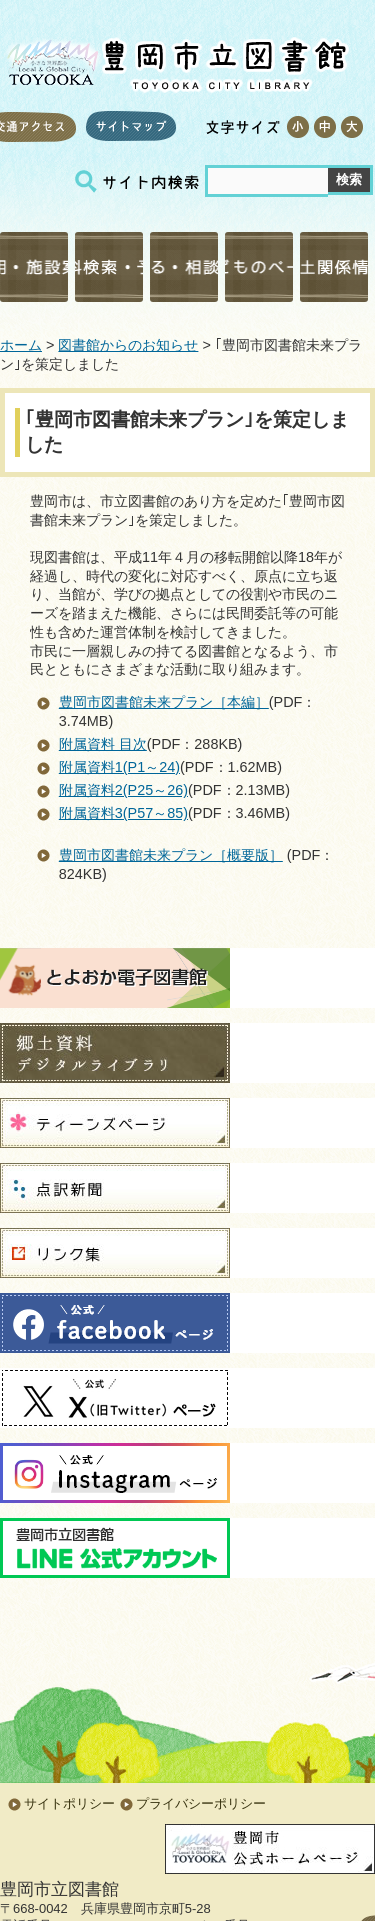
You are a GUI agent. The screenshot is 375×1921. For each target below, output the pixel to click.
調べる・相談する (184, 267)
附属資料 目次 (103, 744)
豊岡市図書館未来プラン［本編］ (164, 702)
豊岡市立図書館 (175, 60)
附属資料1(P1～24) (119, 767)
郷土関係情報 (334, 267)
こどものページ (259, 267)
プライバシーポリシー (201, 1803)
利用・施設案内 (34, 267)
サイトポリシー (69, 1803)
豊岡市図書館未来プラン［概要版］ (171, 855)
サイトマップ (131, 126)
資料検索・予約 (109, 267)
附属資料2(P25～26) (123, 790)
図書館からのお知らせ (128, 345)
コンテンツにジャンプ (0, 0)
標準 (324, 127)
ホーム (21, 345)
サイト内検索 (140, 181)
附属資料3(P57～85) (123, 813)
